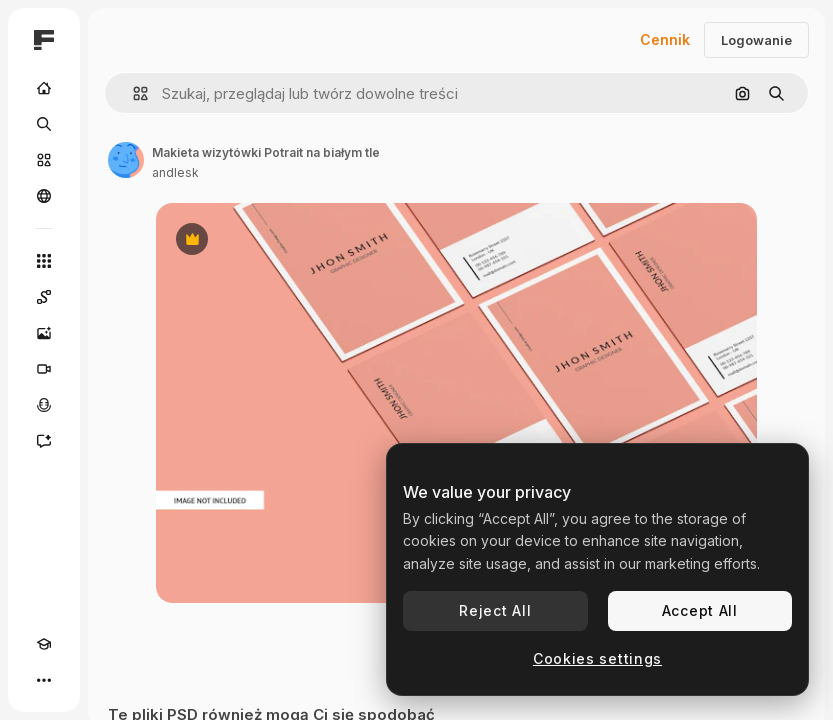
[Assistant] (44, 441)
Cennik (665, 39)
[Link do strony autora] (126, 160)
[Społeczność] (44, 196)
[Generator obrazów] (44, 333)
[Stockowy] (44, 160)
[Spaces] (44, 297)
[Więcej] (44, 680)
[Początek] (44, 88)
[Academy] (44, 644)
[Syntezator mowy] (44, 405)
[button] (132, 93)
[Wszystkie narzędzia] (44, 261)
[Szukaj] (44, 124)
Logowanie (756, 40)
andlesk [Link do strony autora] (175, 172)
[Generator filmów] (44, 369)
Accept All (700, 610)
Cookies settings (597, 658)
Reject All (495, 610)
